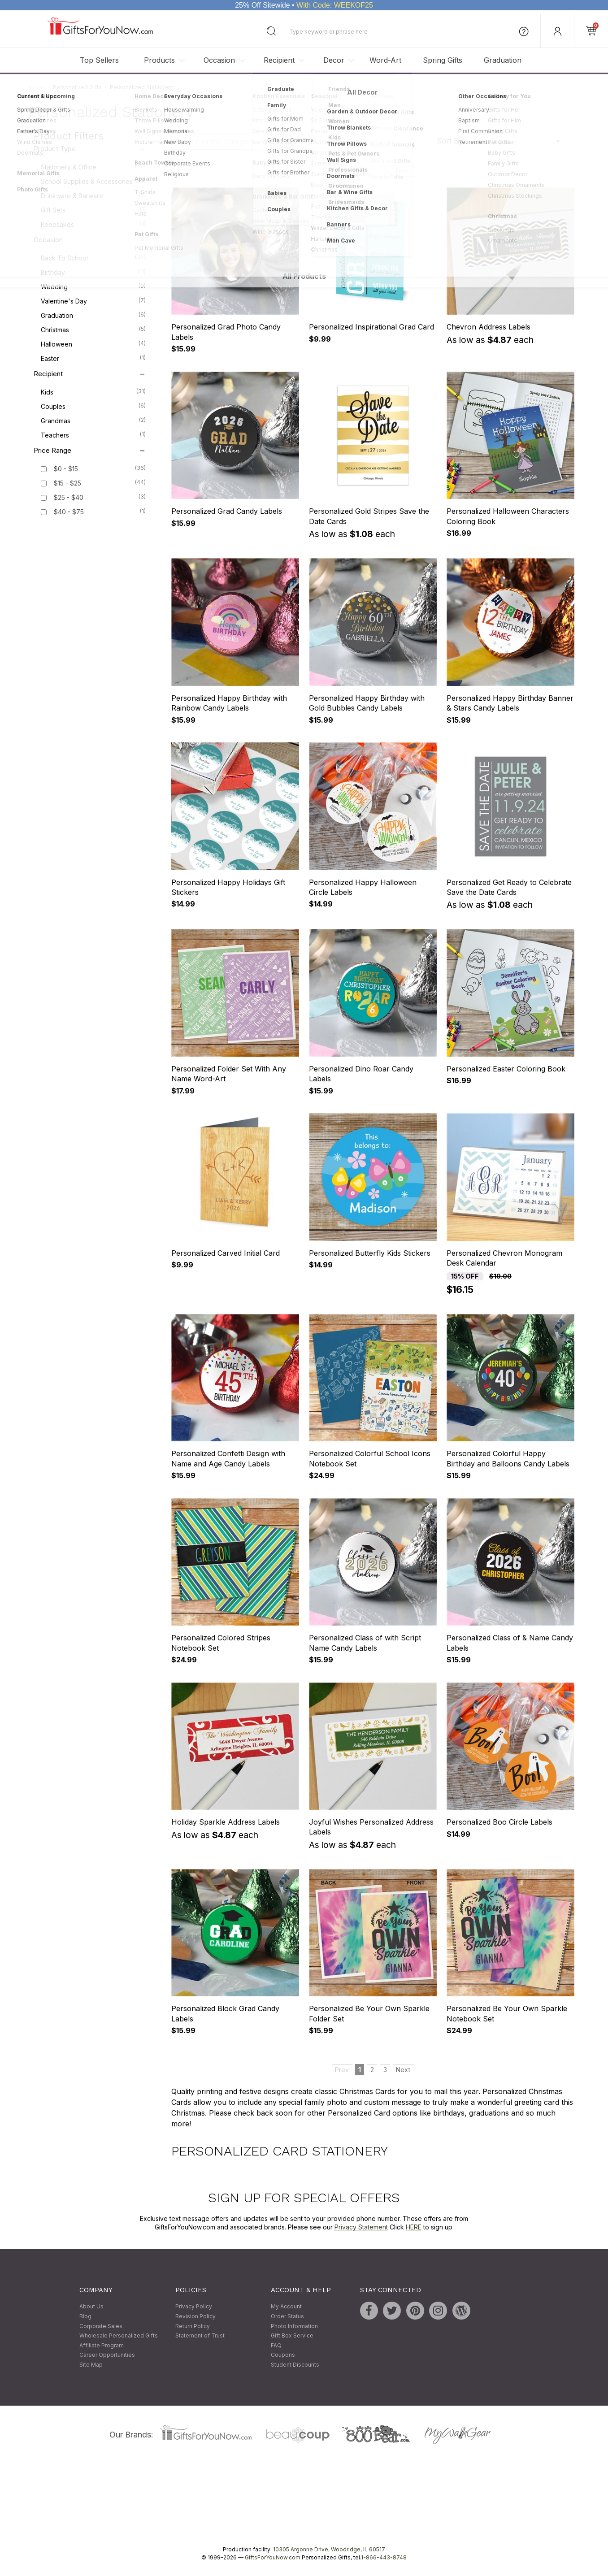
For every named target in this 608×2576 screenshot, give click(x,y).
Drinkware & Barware (93, 195)
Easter (93, 358)
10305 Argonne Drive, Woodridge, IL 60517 (329, 2549)
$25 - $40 (68, 498)
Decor (333, 60)
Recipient (279, 60)
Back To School (93, 257)
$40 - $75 (69, 512)
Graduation (502, 60)
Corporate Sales (100, 2326)
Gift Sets (93, 209)
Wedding (93, 286)
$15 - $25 (67, 483)
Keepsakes (93, 224)
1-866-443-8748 (384, 2557)
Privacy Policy (193, 2306)
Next (403, 171)
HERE (413, 2227)
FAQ (276, 2345)
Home (37, 87)
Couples (93, 406)
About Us (91, 2306)
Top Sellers (99, 60)
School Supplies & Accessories (93, 181)
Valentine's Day (93, 300)
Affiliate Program (101, 2345)
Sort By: (451, 140)
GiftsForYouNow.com (272, 2557)
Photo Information (294, 2326)
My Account (286, 2306)
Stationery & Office (93, 166)
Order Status (287, 2316)
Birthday (93, 272)
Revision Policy (195, 2316)
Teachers (93, 434)
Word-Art (385, 60)
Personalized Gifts (77, 87)
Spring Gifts (442, 60)
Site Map (91, 2364)
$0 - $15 (66, 469)
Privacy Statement (361, 2227)
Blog (85, 2316)
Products (159, 60)
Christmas (93, 329)
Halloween (93, 343)
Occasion (219, 60)
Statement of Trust (200, 2336)
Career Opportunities (107, 2355)
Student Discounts (295, 2364)
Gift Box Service (292, 2336)
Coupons (283, 2355)
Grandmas (93, 420)
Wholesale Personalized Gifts (118, 2336)
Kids (93, 391)
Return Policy (192, 2326)
